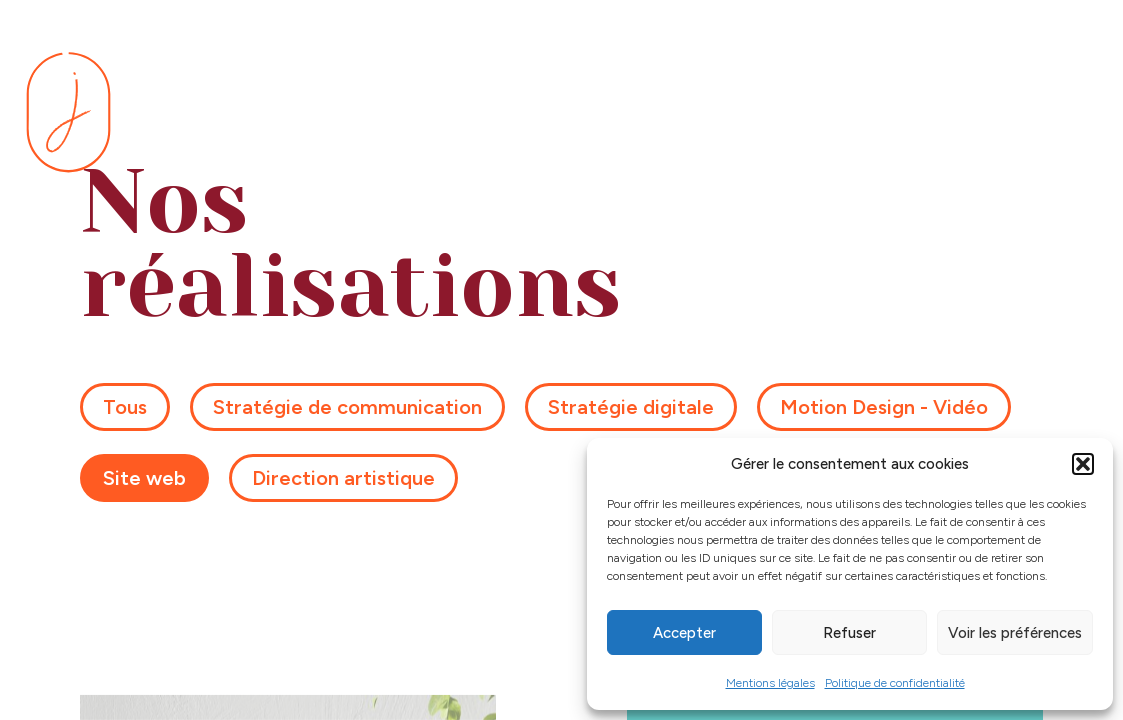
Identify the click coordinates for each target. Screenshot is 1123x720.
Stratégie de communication (347, 406)
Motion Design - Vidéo (884, 406)
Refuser (849, 633)
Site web (144, 477)
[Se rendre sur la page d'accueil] (68, 112)
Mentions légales (770, 683)
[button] (1083, 464)
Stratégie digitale (631, 406)
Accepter (684, 633)
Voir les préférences (1015, 633)
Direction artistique (343, 477)
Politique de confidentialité (895, 683)
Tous (125, 406)
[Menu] (1073, 113)
